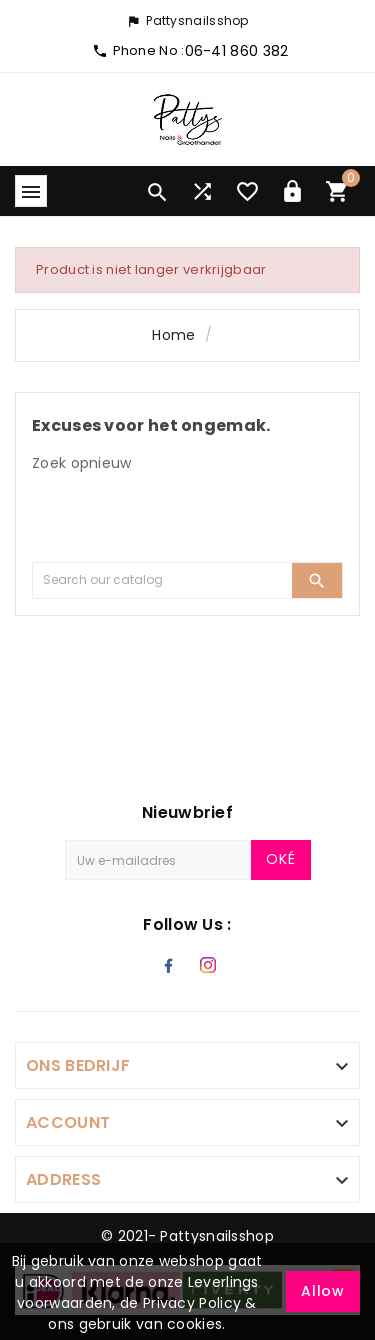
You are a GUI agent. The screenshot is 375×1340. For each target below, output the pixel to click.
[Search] (162, 580)
